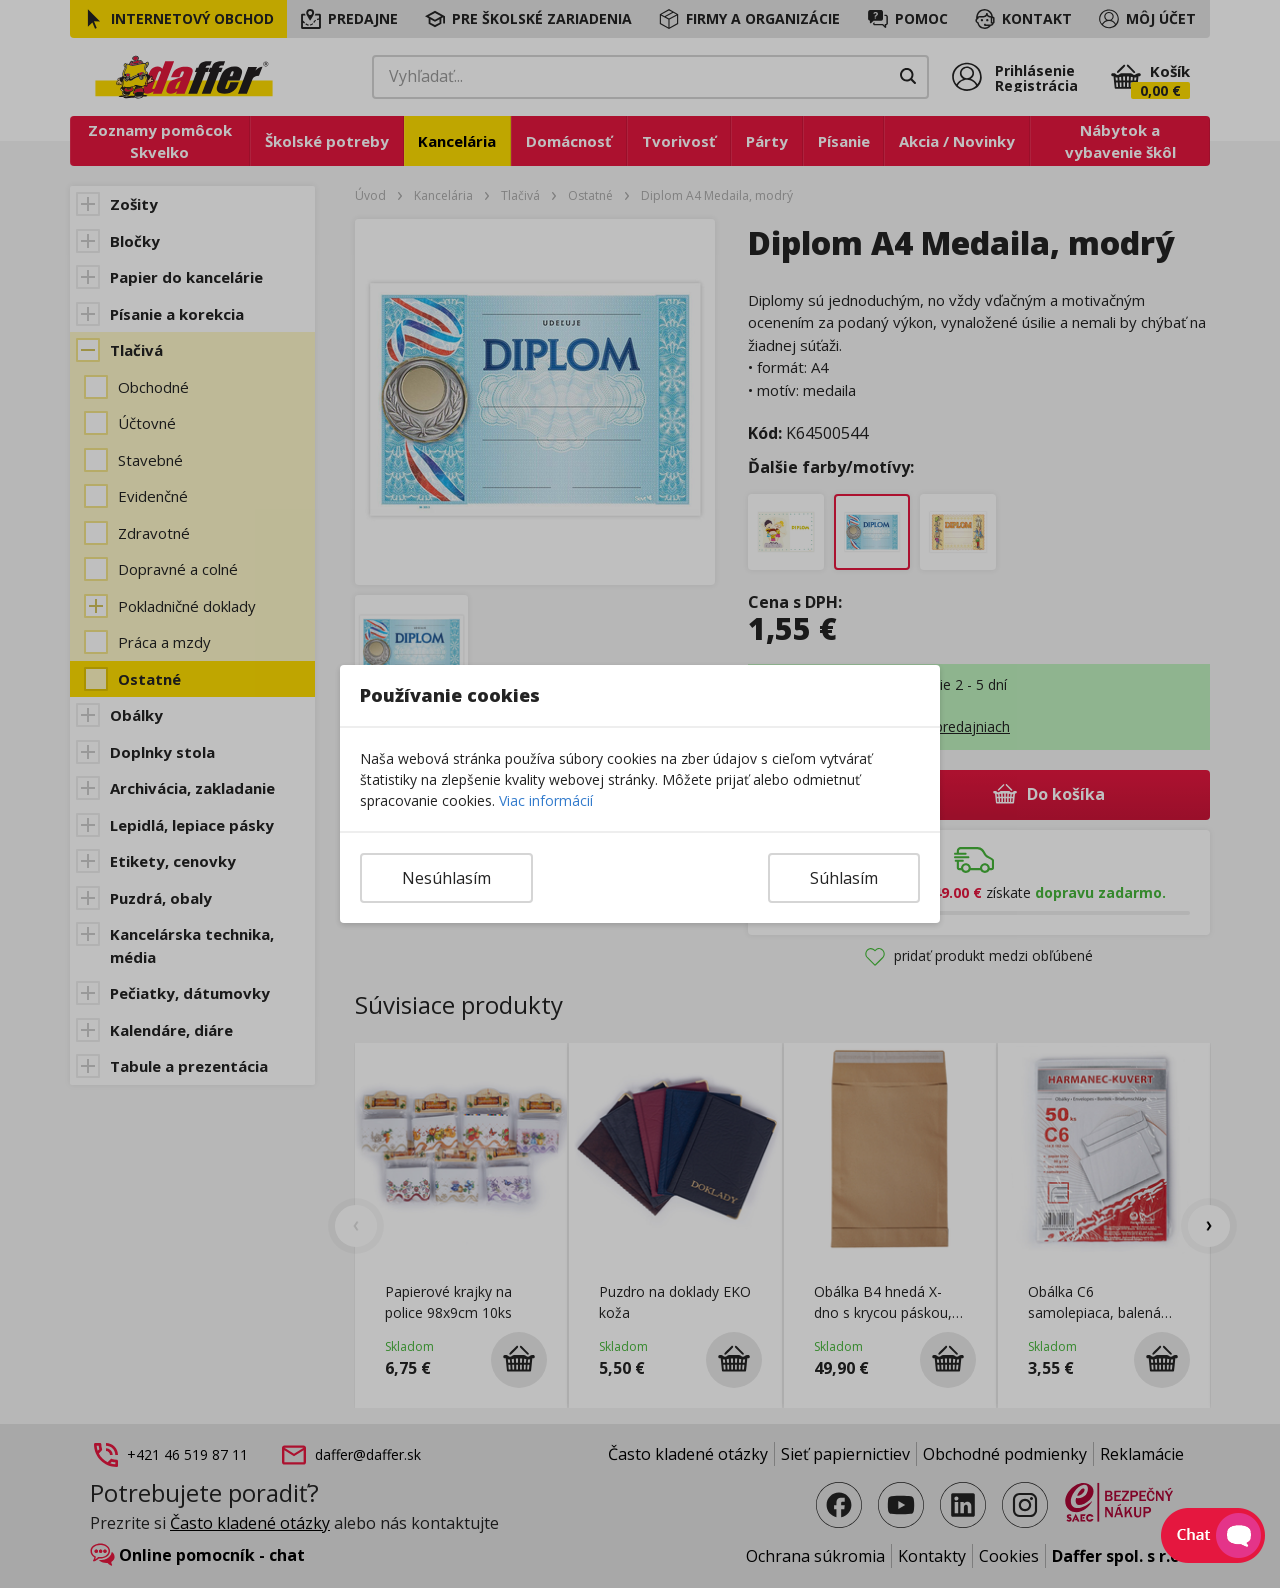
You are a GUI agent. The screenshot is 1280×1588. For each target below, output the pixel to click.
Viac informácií (546, 800)
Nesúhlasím (446, 878)
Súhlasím (844, 878)
